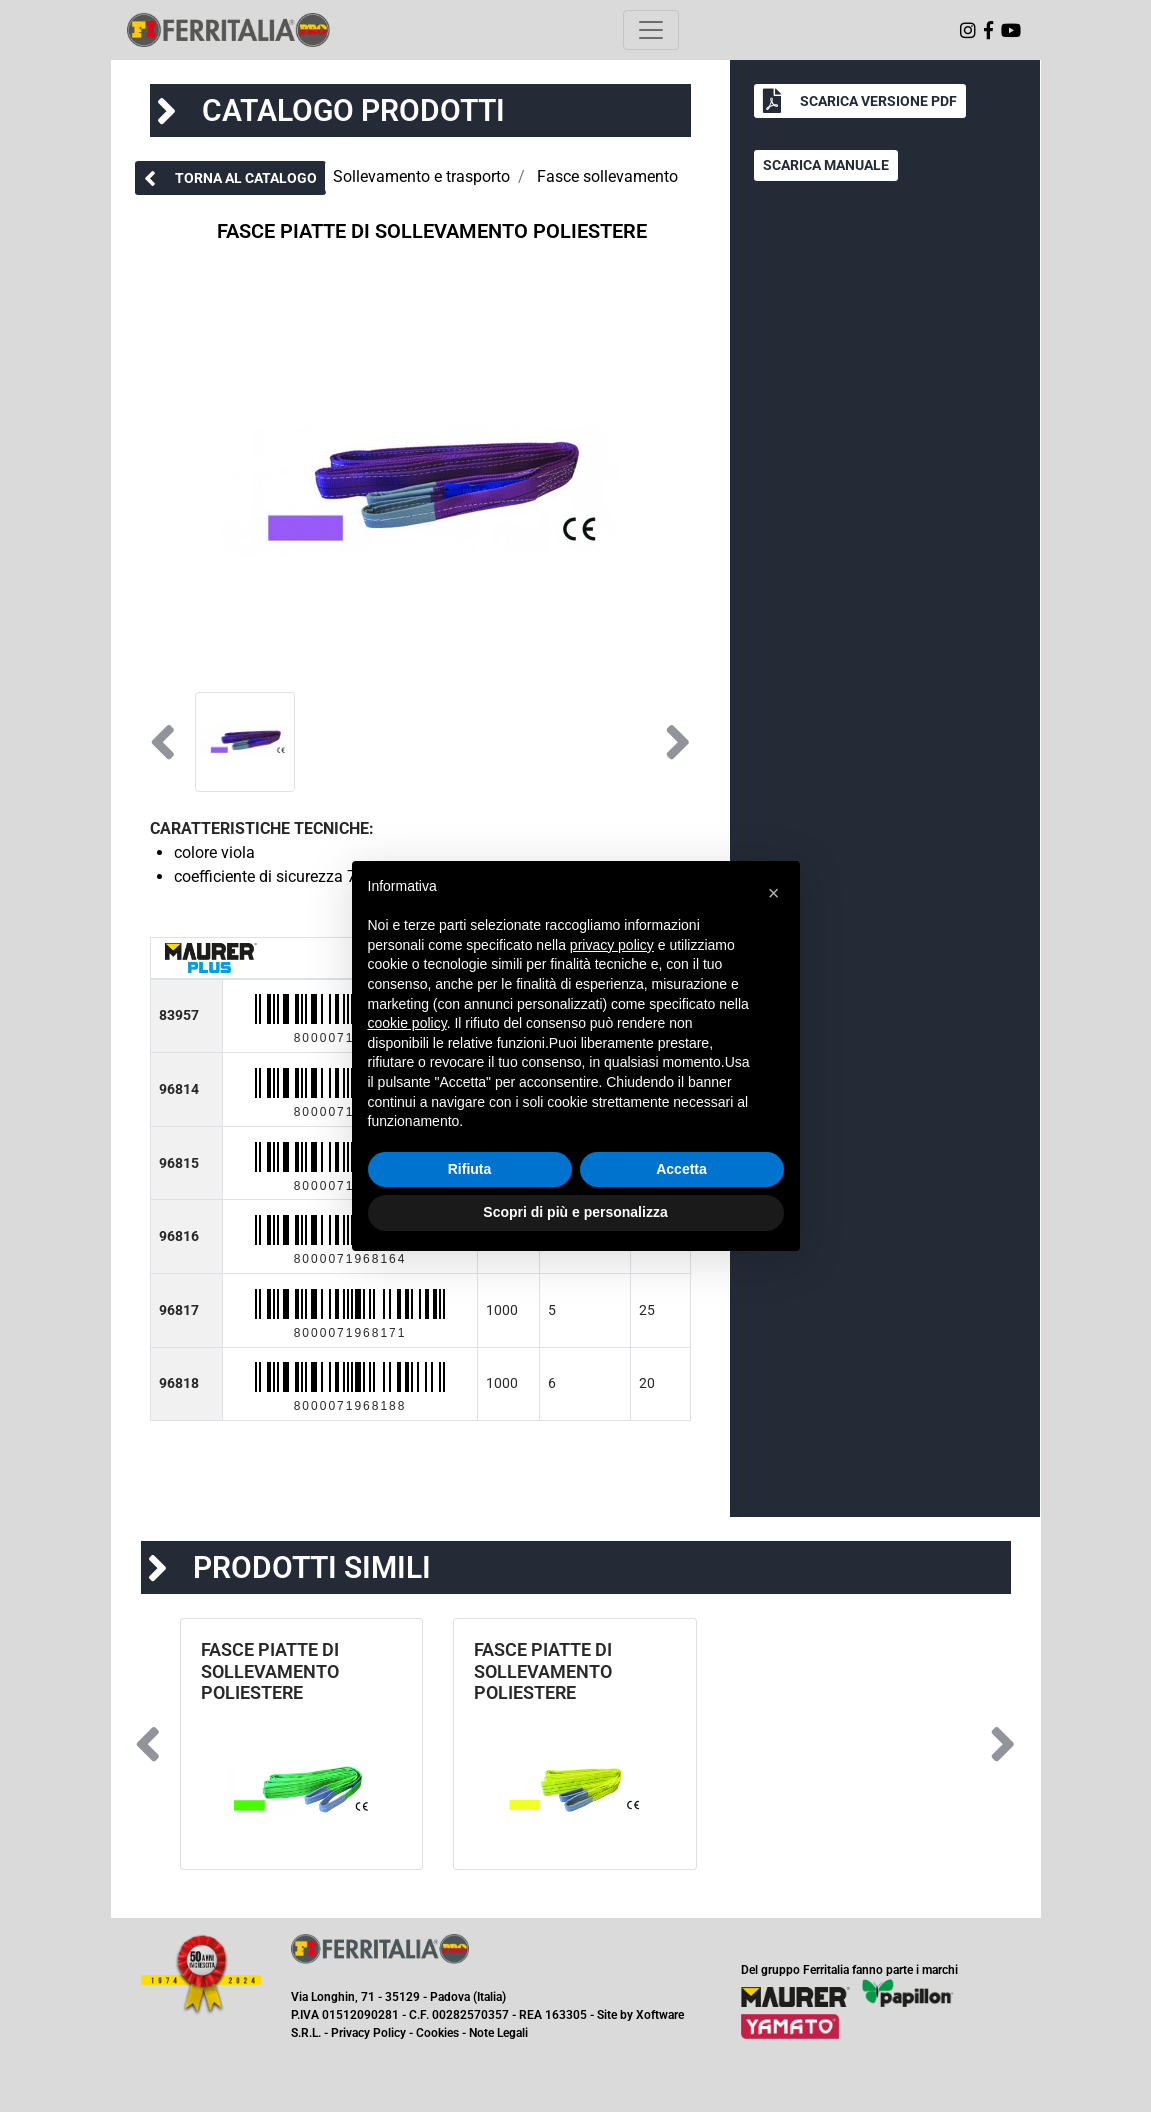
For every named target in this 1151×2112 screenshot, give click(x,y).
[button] (230, 178)
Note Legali (498, 2033)
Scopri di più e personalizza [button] (575, 1212)
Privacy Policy (368, 2033)
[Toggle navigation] (651, 30)
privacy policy (612, 945)
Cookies (437, 2033)
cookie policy (407, 1023)
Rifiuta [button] (470, 1169)
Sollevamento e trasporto (421, 176)
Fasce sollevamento (607, 176)
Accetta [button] (681, 1169)
